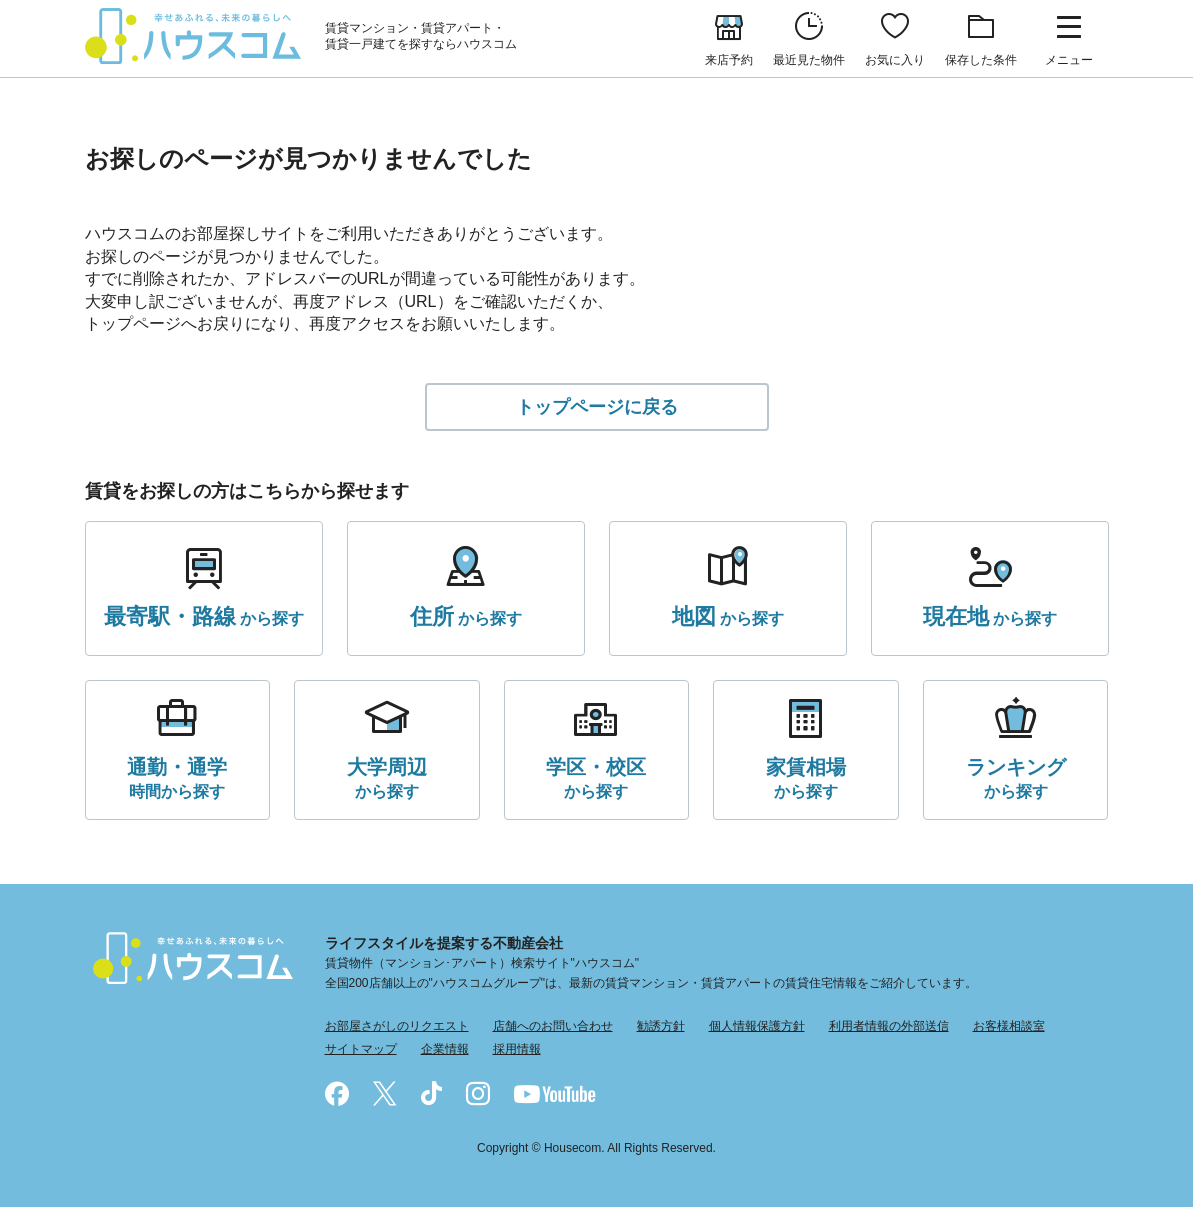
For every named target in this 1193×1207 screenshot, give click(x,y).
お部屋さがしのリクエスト (397, 1026)
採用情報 (517, 1049)
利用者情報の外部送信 (889, 1026)
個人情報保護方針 (757, 1026)
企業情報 (445, 1049)
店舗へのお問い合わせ (553, 1026)
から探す (204, 617)
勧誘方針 (661, 1026)
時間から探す (177, 776)
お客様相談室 (1009, 1026)
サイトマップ (361, 1049)
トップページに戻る (597, 407)
